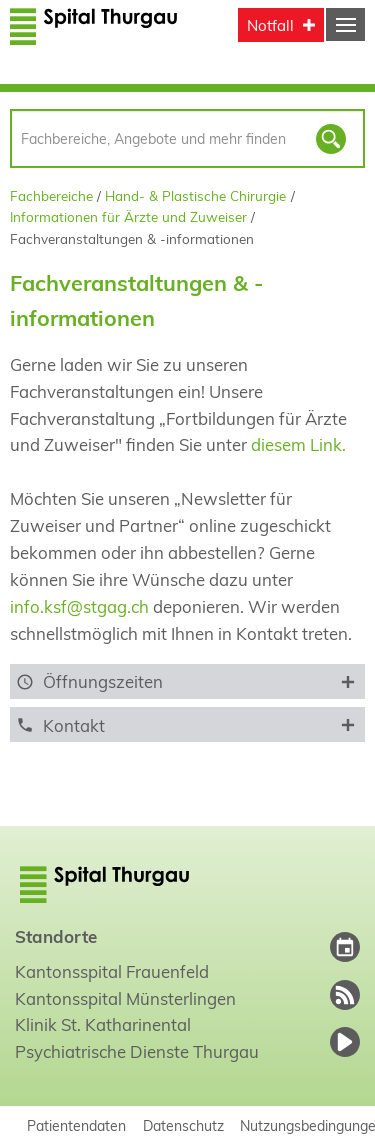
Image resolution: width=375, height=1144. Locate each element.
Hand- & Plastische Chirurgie (195, 195)
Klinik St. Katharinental (103, 1024)
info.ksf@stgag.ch (79, 606)
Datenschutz (183, 1125)
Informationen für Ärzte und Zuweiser (128, 216)
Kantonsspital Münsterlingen (125, 998)
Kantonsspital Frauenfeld (112, 971)
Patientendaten (76, 1125)
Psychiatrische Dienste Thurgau (137, 1051)
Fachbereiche (51, 195)
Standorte (56, 936)
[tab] (187, 681)
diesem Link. (298, 444)
